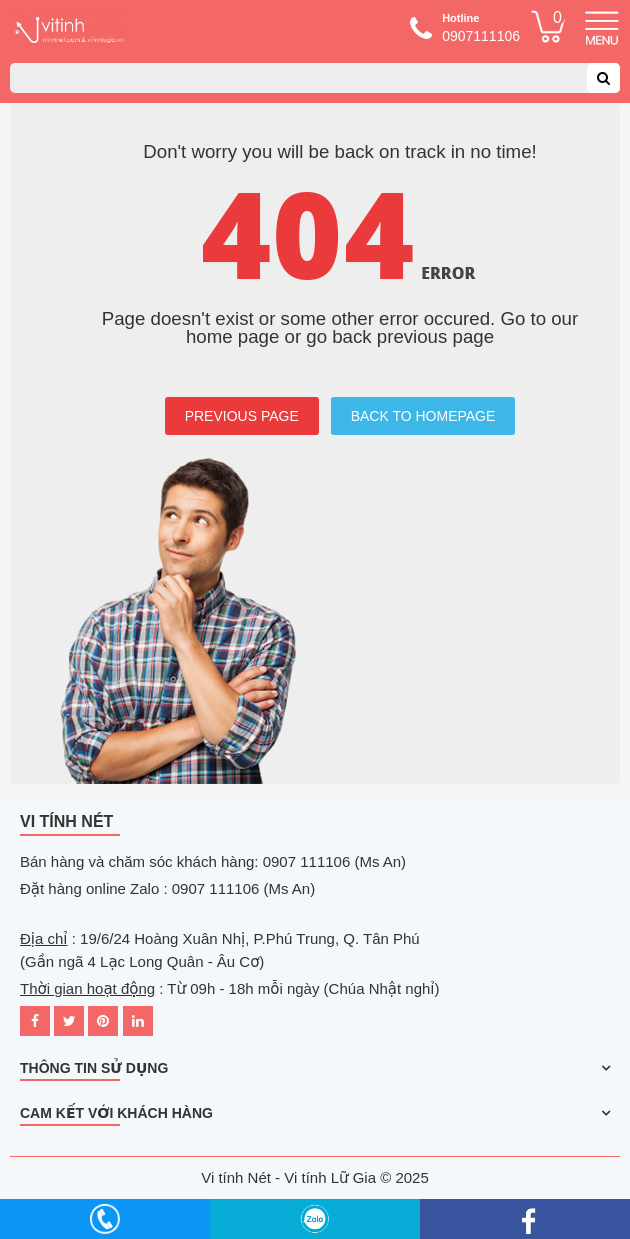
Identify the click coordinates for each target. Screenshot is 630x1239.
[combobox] (315, 78)
